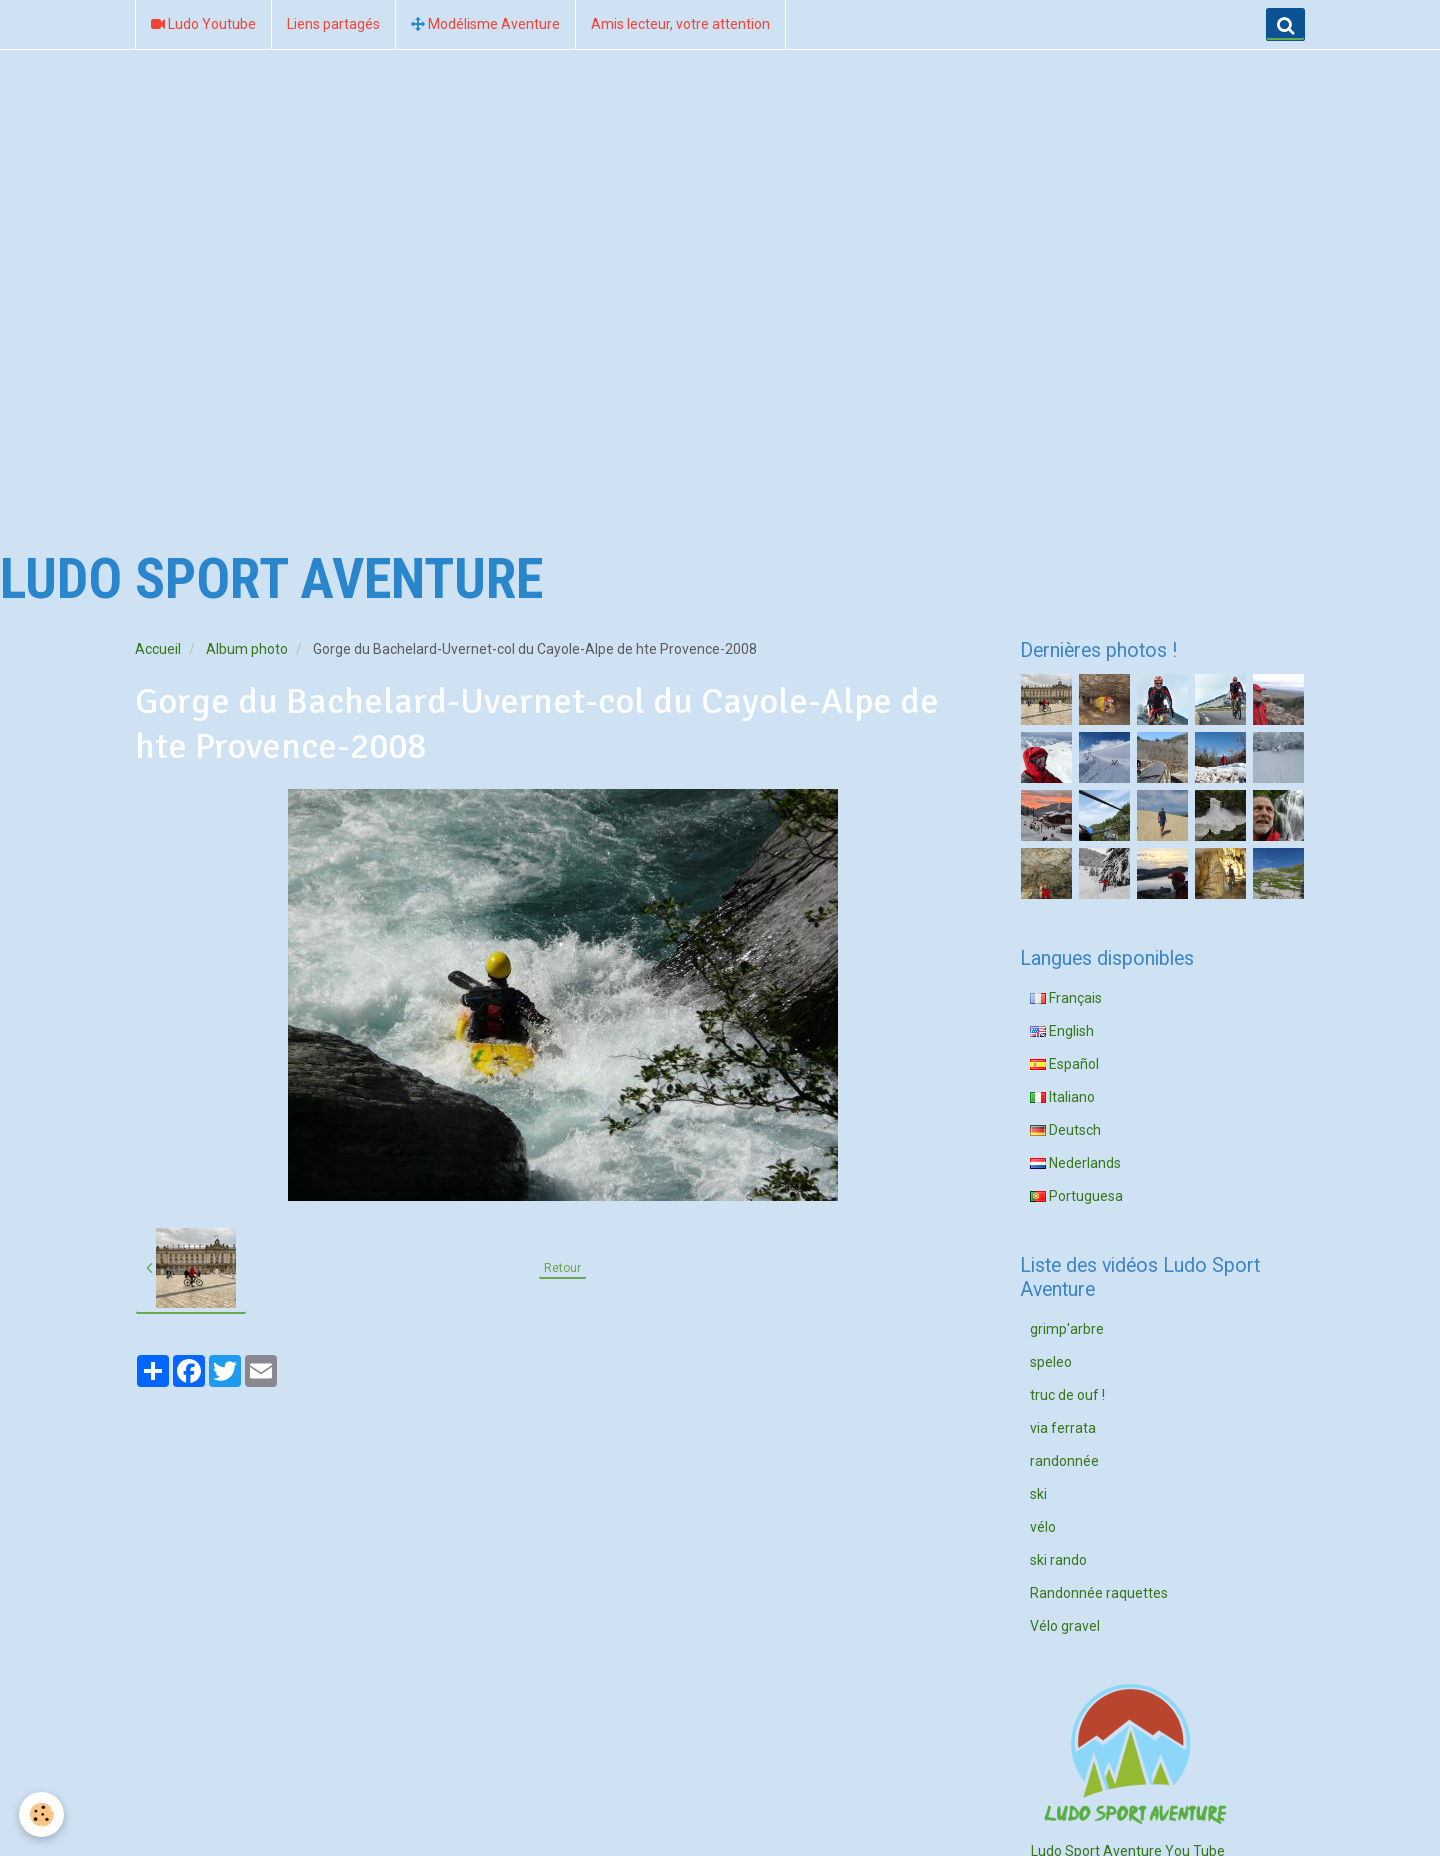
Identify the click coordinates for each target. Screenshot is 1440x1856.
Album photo (247, 649)
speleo (1051, 1362)
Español (1064, 1064)
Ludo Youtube (203, 24)
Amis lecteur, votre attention (680, 24)
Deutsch (1065, 1130)
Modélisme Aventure (485, 24)
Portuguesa (1076, 1196)
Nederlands (1075, 1163)
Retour (562, 1268)
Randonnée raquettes (1099, 1593)
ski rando (1058, 1560)
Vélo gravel (1065, 1626)
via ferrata (1063, 1428)
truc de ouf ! (1067, 1395)
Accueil (158, 649)
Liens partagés (333, 24)
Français (1066, 998)
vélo (1043, 1527)
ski (1038, 1494)
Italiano (1062, 1097)
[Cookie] (42, 1814)
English (1062, 1031)
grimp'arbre (1067, 1329)
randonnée (1064, 1461)
